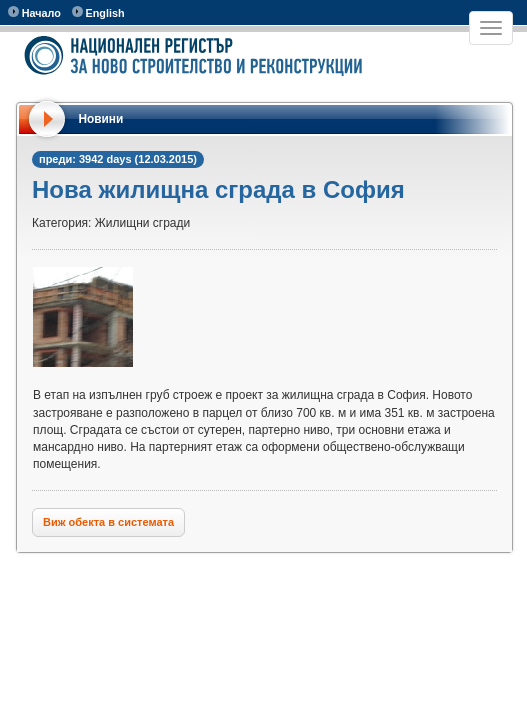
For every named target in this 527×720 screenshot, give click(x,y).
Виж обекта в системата (108, 522)
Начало (34, 12)
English (98, 12)
